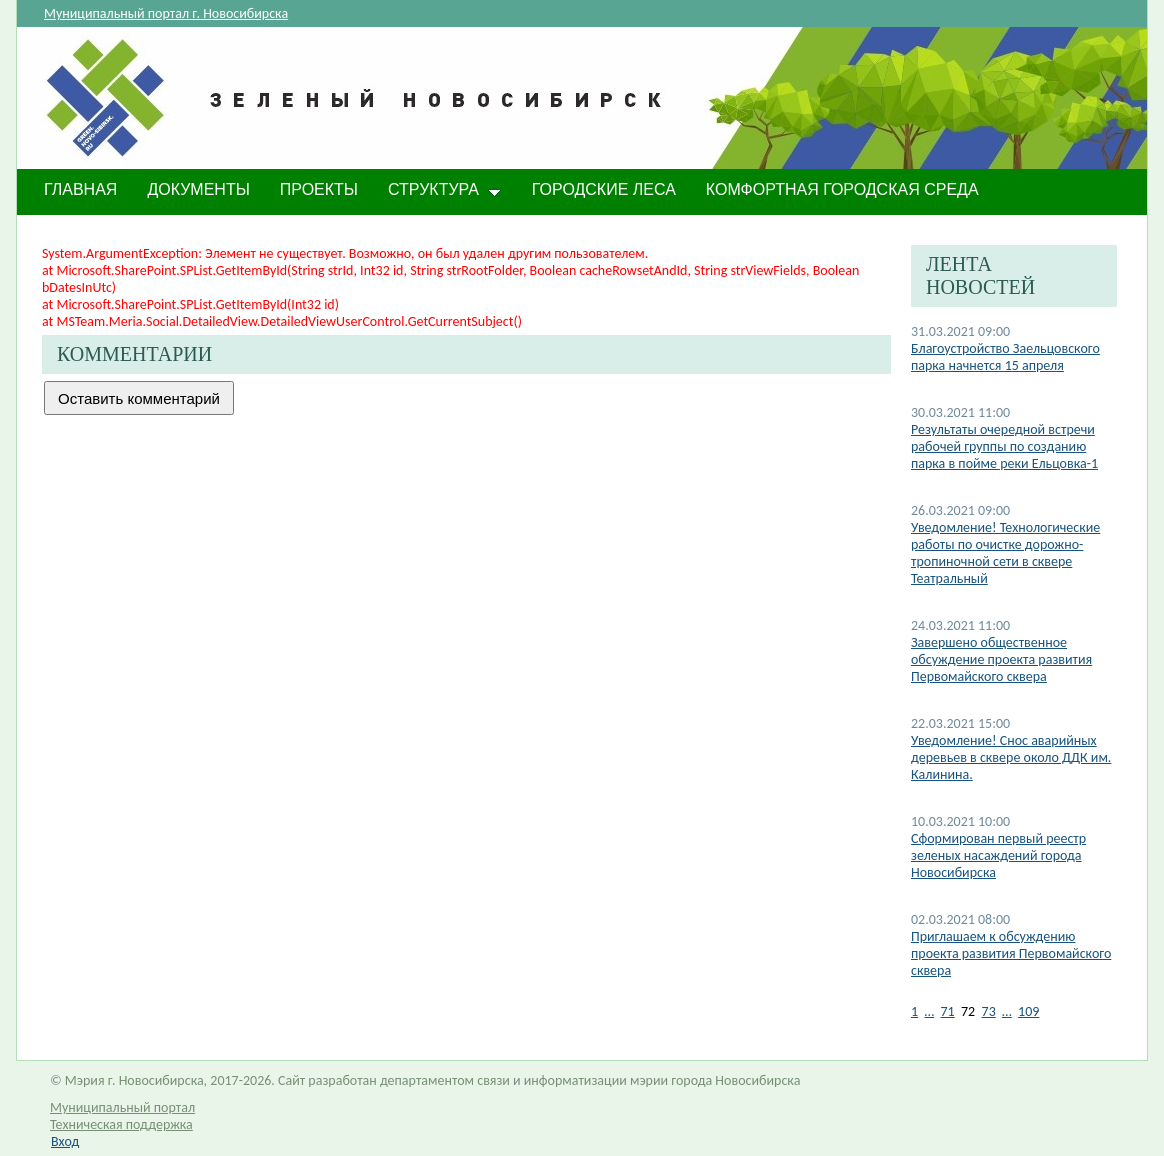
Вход (65, 1141)
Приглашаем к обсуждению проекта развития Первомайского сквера (1011, 953)
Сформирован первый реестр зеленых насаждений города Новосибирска (998, 855)
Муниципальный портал (122, 1107)
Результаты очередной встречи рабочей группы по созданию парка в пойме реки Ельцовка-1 (1004, 446)
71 (947, 1011)
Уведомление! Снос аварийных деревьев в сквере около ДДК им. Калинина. (1011, 757)
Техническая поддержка (121, 1124)
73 (989, 1011)
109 (1028, 1011)
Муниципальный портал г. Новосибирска (166, 13)
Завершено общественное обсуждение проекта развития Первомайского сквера (1001, 659)
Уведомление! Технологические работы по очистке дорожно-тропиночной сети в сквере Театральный (1005, 553)
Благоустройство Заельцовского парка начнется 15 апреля (1005, 357)
